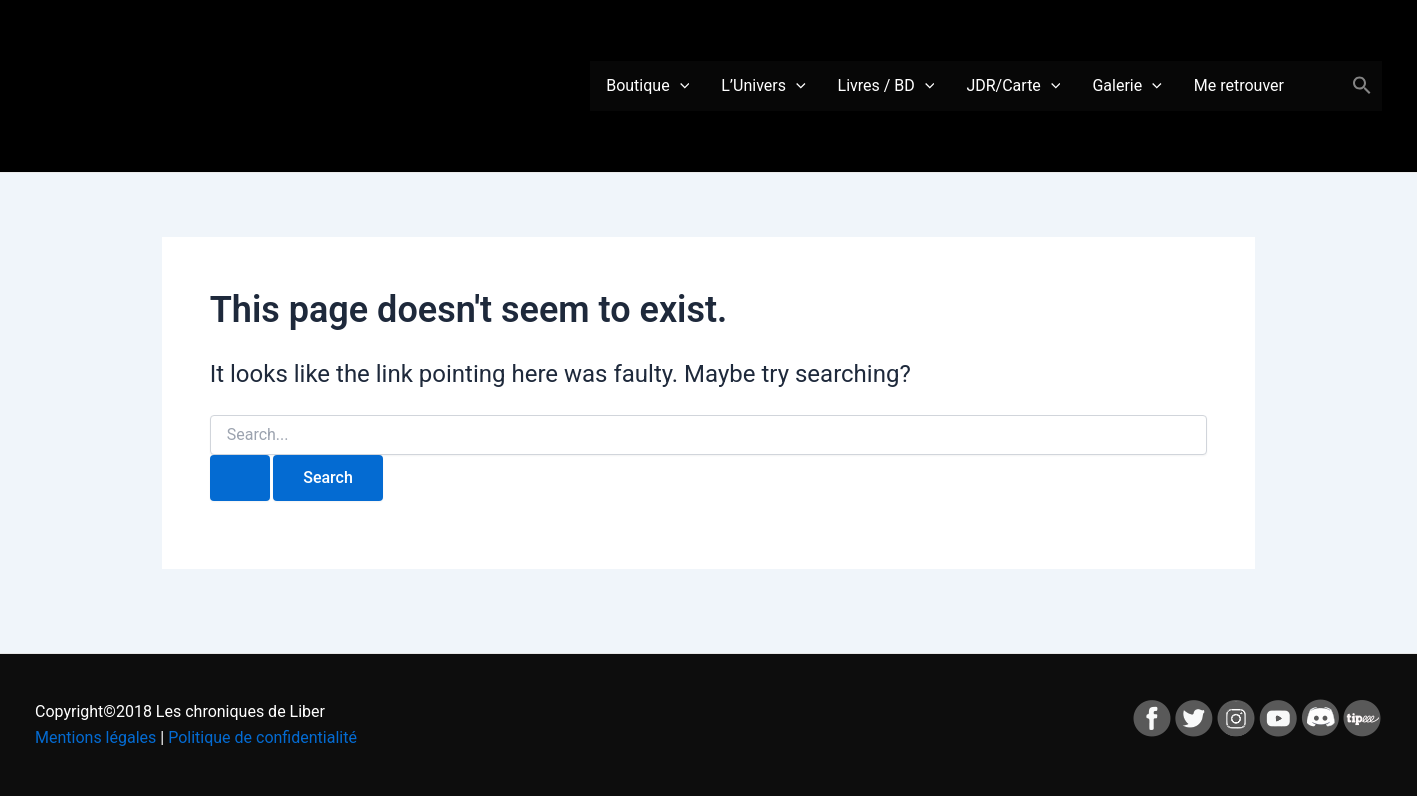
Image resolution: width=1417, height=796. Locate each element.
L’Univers (763, 86)
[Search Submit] (240, 478)
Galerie (1126, 86)
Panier (1316, 86)
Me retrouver (1239, 85)
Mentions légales (95, 737)
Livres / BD (886, 86)
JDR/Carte (1013, 86)
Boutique (647, 86)
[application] (680, 86)
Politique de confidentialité (262, 737)
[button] (1362, 86)
